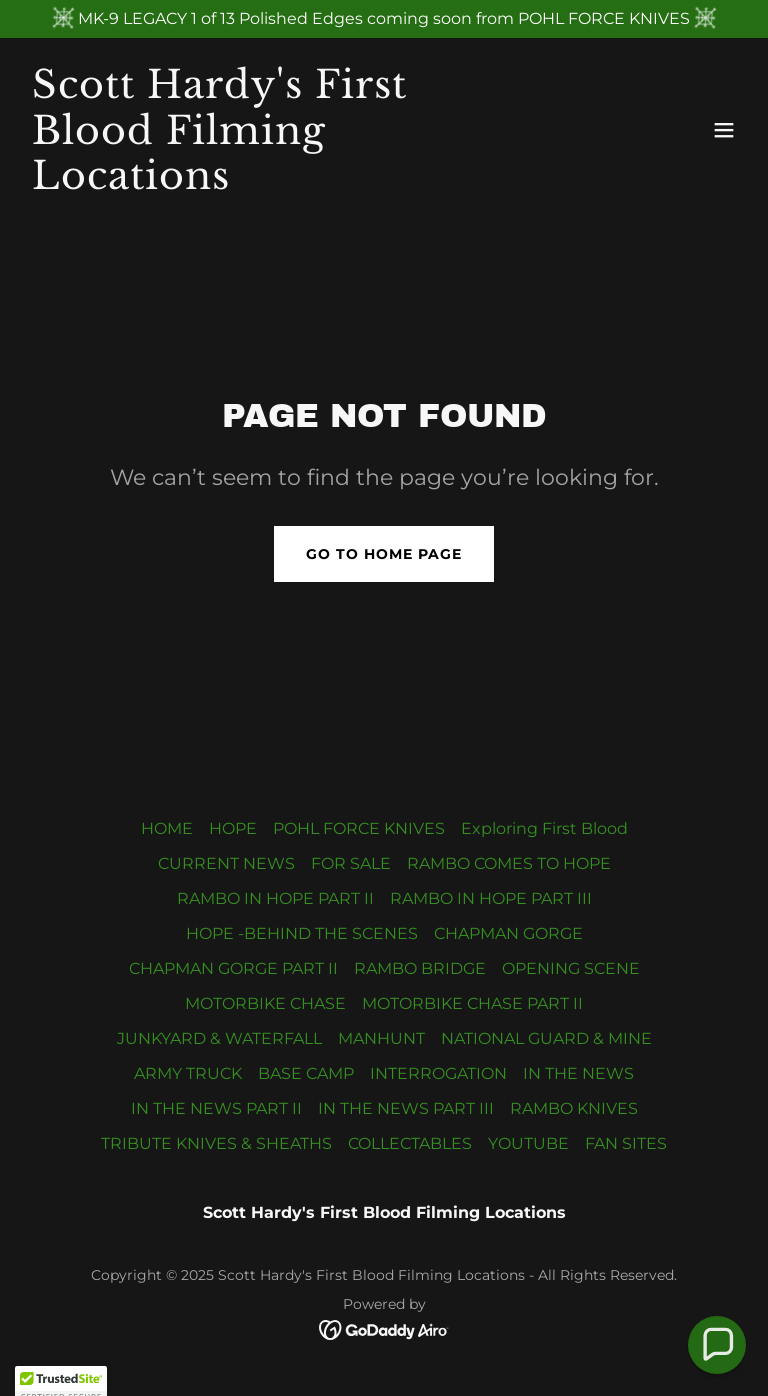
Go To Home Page (384, 554)
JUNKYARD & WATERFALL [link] (219, 1038)
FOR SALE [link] (351, 863)
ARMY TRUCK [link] (188, 1073)
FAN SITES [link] (626, 1143)
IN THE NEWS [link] (578, 1073)
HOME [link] (167, 828)
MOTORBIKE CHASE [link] (265, 1003)
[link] (276, 183)
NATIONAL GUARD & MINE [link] (546, 1038)
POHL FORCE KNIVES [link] (359, 828)
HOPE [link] (233, 828)
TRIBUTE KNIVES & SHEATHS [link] (216, 1143)
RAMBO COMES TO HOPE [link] (509, 863)
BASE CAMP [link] (306, 1073)
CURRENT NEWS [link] (226, 863)
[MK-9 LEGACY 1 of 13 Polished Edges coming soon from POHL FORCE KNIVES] (384, 19)
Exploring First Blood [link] (544, 828)
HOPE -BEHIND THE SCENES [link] (302, 933)
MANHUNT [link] (381, 1038)
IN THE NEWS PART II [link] (216, 1108)
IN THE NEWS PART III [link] (406, 1108)
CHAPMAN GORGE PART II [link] (233, 968)
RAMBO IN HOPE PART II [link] (275, 898)
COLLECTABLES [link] (410, 1143)
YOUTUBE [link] (528, 1143)
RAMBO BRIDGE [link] (420, 968)
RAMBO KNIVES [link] (574, 1108)
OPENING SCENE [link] (571, 968)
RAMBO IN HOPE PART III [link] (491, 898)
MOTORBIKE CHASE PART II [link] (472, 1003)
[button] (724, 130)
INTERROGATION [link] (438, 1073)
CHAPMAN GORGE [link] (508, 933)
